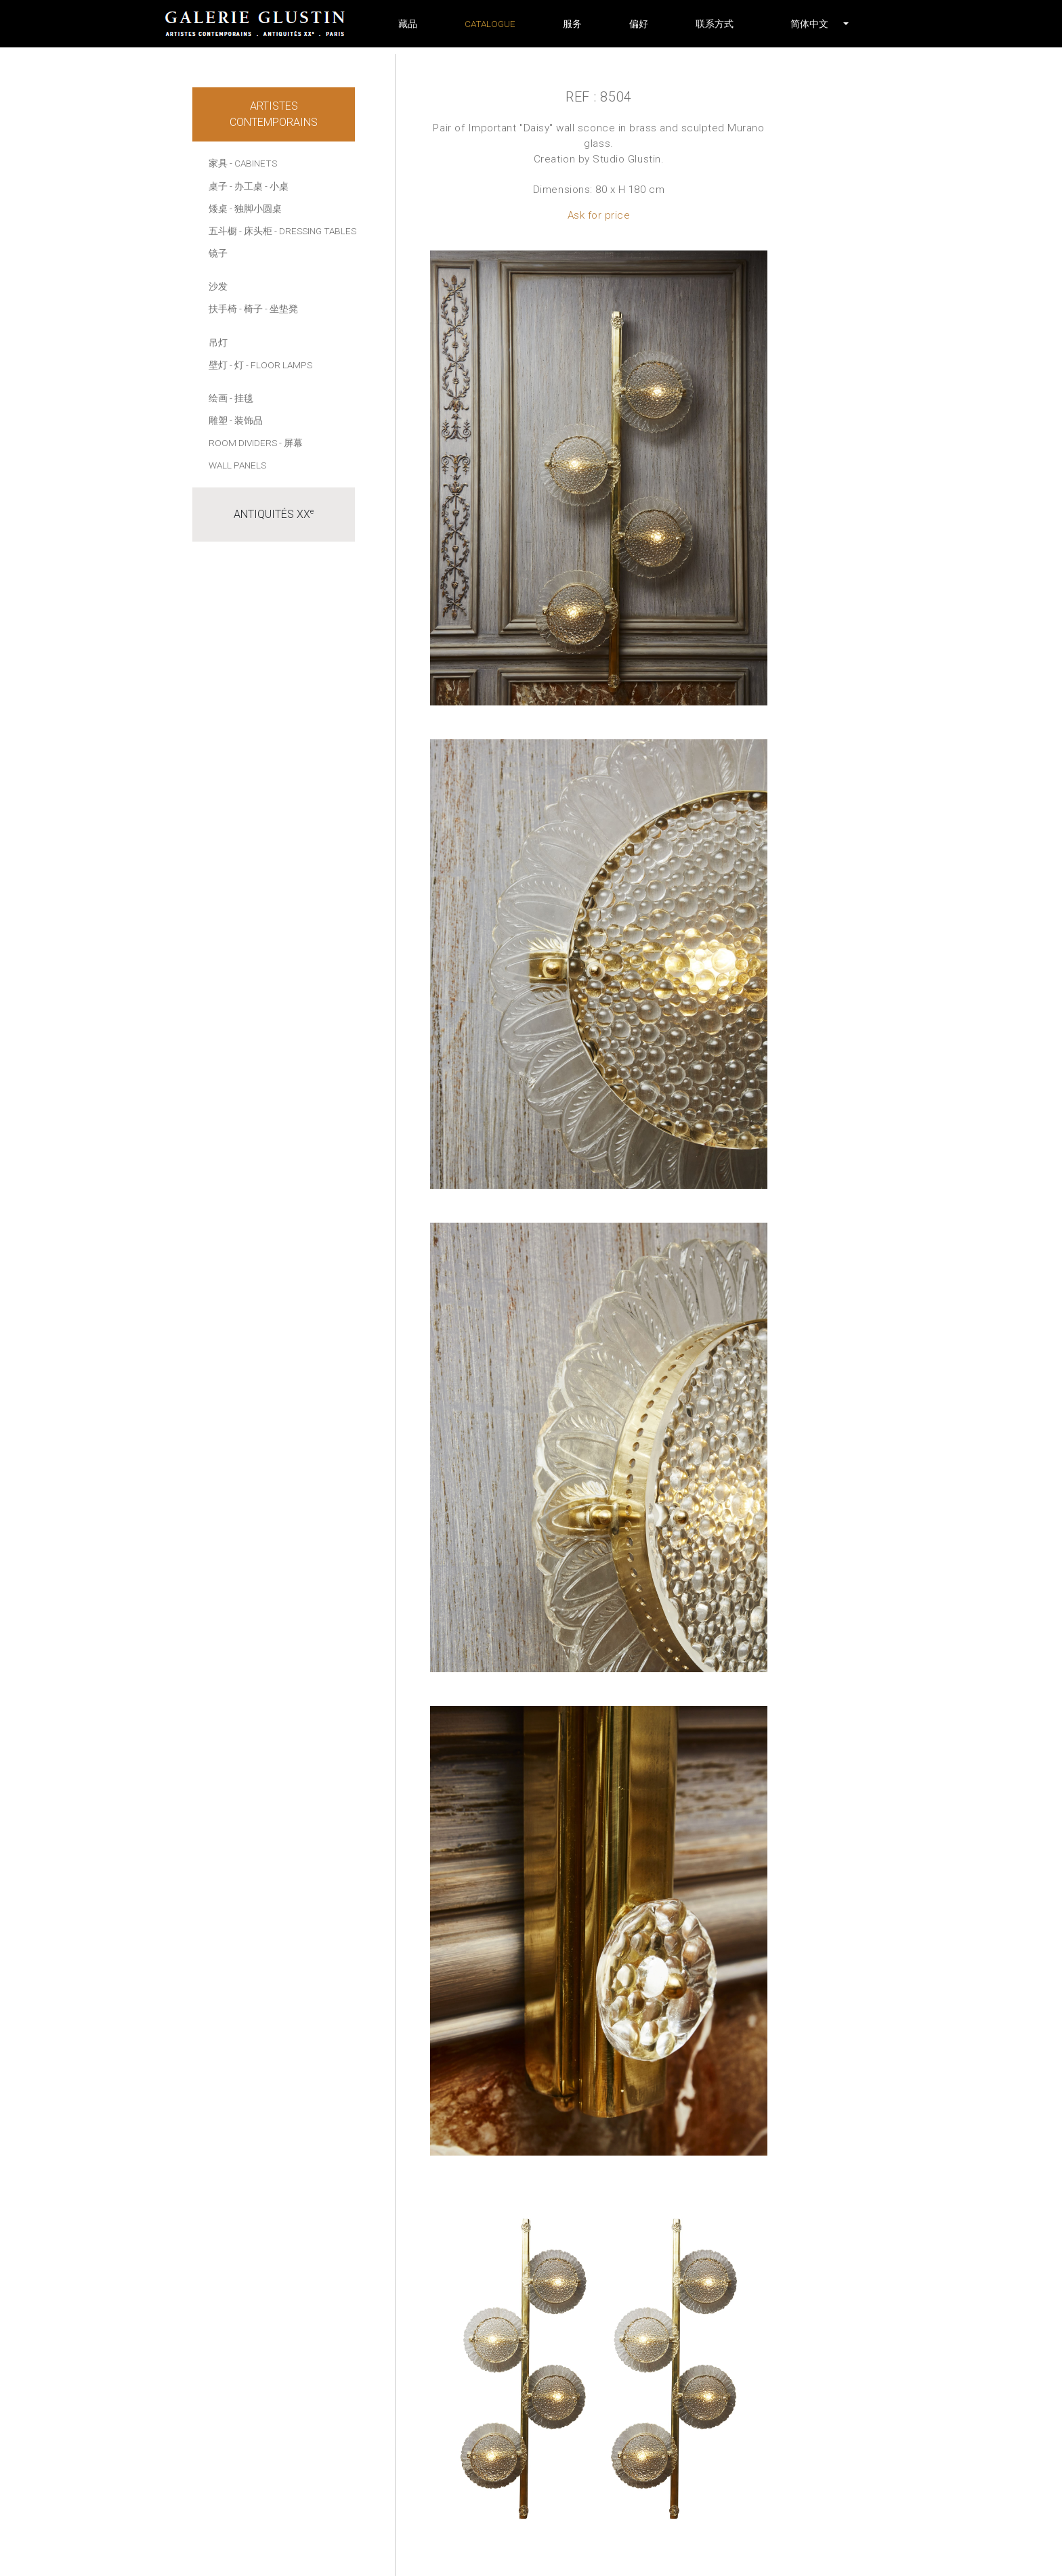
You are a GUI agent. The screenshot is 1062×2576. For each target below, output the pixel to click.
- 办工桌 (246, 186)
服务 (572, 23)
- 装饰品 (246, 420)
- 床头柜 (255, 230)
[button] (809, 24)
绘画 (218, 398)
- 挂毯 (241, 398)
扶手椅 (223, 308)
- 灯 (237, 364)
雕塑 (218, 420)
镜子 (218, 253)
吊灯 (218, 342)
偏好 (638, 23)
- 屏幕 (291, 442)
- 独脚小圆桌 (256, 208)
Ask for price (599, 215)
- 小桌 (277, 186)
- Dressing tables (315, 230)
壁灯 (218, 364)
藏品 (407, 23)
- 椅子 (251, 308)
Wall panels (237, 465)
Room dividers (243, 442)
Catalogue (490, 23)
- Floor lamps (279, 364)
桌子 (218, 186)
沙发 (218, 286)
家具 (218, 163)
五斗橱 (223, 230)
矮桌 (218, 208)
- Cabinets (253, 163)
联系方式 (715, 23)
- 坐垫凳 (281, 308)
